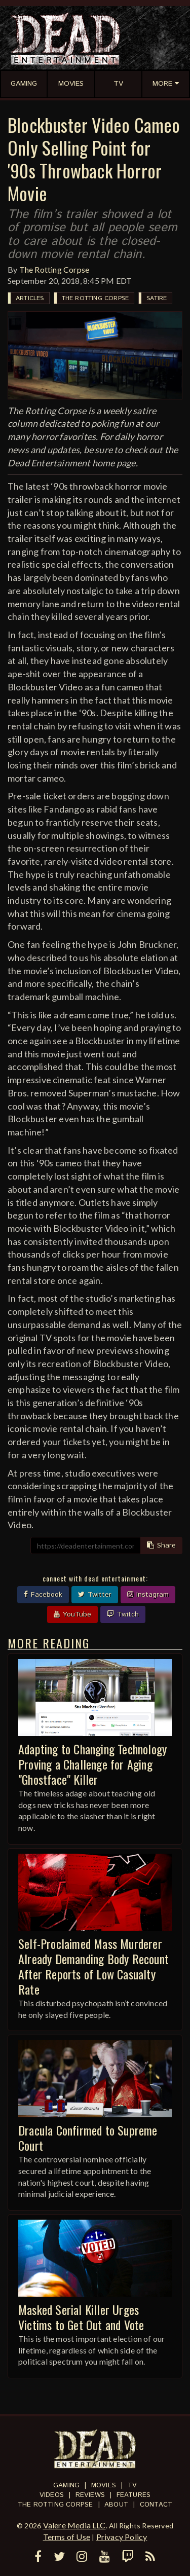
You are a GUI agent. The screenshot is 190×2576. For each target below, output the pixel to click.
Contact (156, 2505)
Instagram (148, 1595)
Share (161, 1545)
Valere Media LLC (74, 2525)
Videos (52, 2495)
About (116, 2505)
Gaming (66, 2485)
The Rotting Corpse (54, 269)
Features (134, 2495)
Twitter (94, 1595)
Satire (156, 298)
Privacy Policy (121, 2537)
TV (132, 2485)
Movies (103, 2485)
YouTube (72, 1614)
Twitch (123, 1614)
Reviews (90, 2495)
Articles (30, 298)
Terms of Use (66, 2537)
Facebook (43, 1595)
